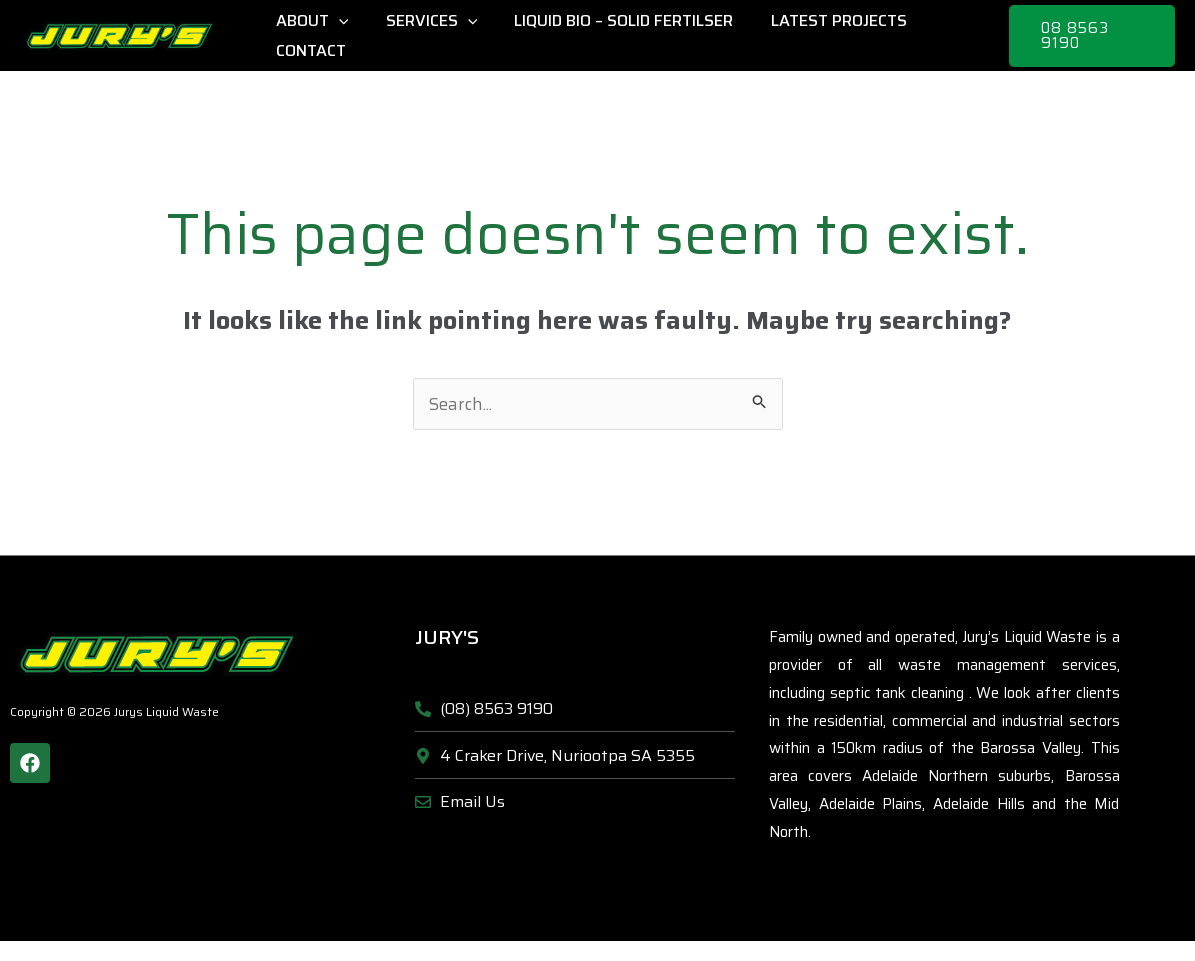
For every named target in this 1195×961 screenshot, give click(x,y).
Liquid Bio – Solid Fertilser (610, 20)
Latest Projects (820, 20)
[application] (336, 21)
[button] (1089, 36)
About (309, 21)
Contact (308, 50)
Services (424, 21)
